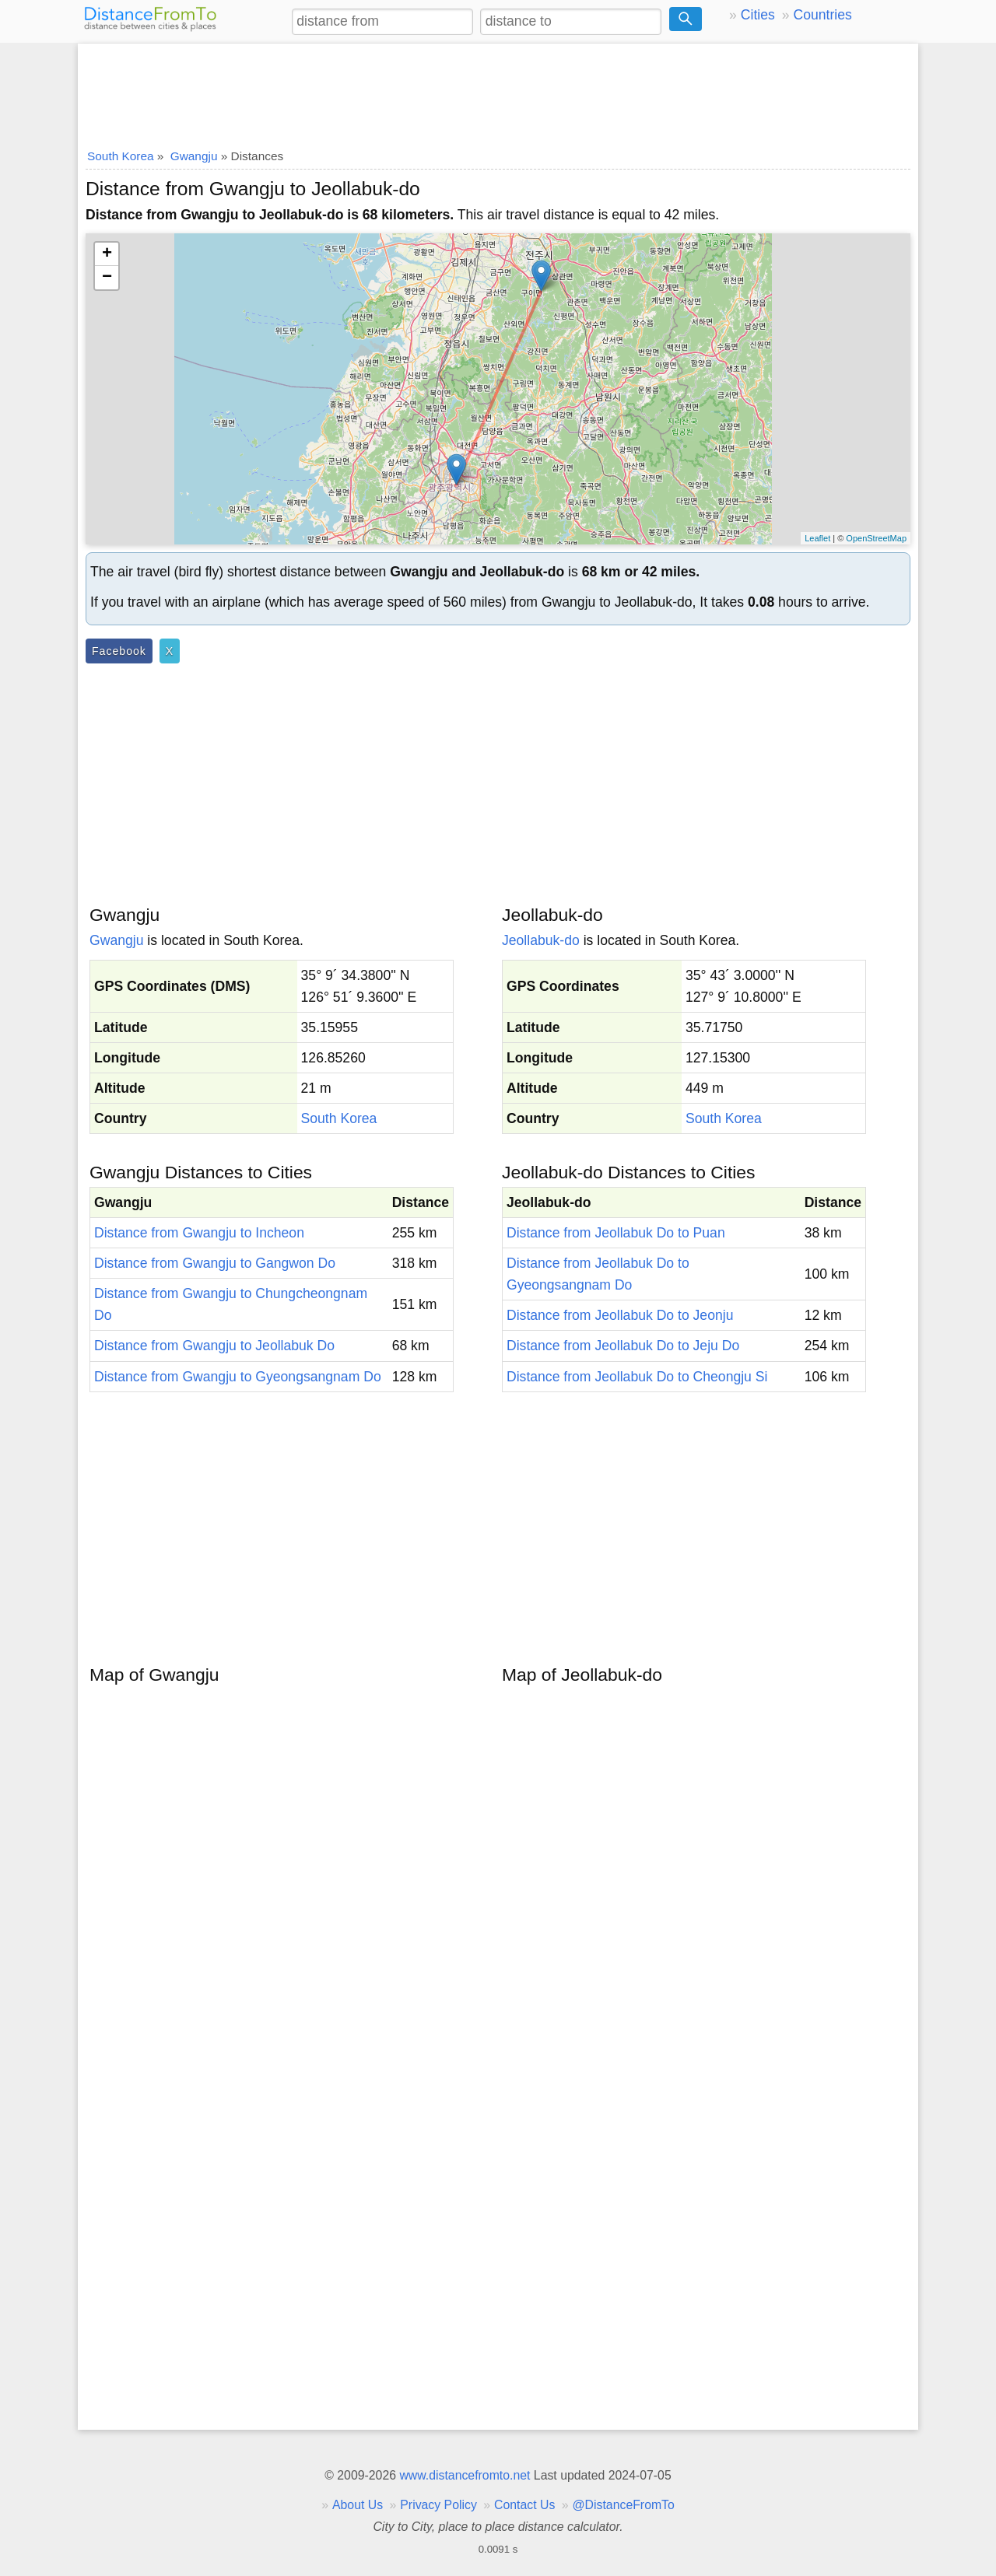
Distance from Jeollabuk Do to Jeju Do (623, 1345)
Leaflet (817, 538)
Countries (822, 15)
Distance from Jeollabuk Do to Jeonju (620, 1315)
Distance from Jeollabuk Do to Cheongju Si (637, 1376)
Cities (758, 15)
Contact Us (524, 2504)
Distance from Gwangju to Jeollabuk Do (214, 1345)
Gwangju (116, 940)
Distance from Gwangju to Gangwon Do (214, 1263)
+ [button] (107, 254)
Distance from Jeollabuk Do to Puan (616, 1233)
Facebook (119, 651)
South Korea (339, 1118)
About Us (357, 2504)
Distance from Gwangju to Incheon (199, 1233)
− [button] (107, 277)
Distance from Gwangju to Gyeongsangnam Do (237, 1376)
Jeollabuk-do (541, 940)
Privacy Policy (438, 2504)
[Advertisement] (498, 91)
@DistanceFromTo (624, 2504)
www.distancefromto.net (464, 2475)
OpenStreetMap (876, 538)
